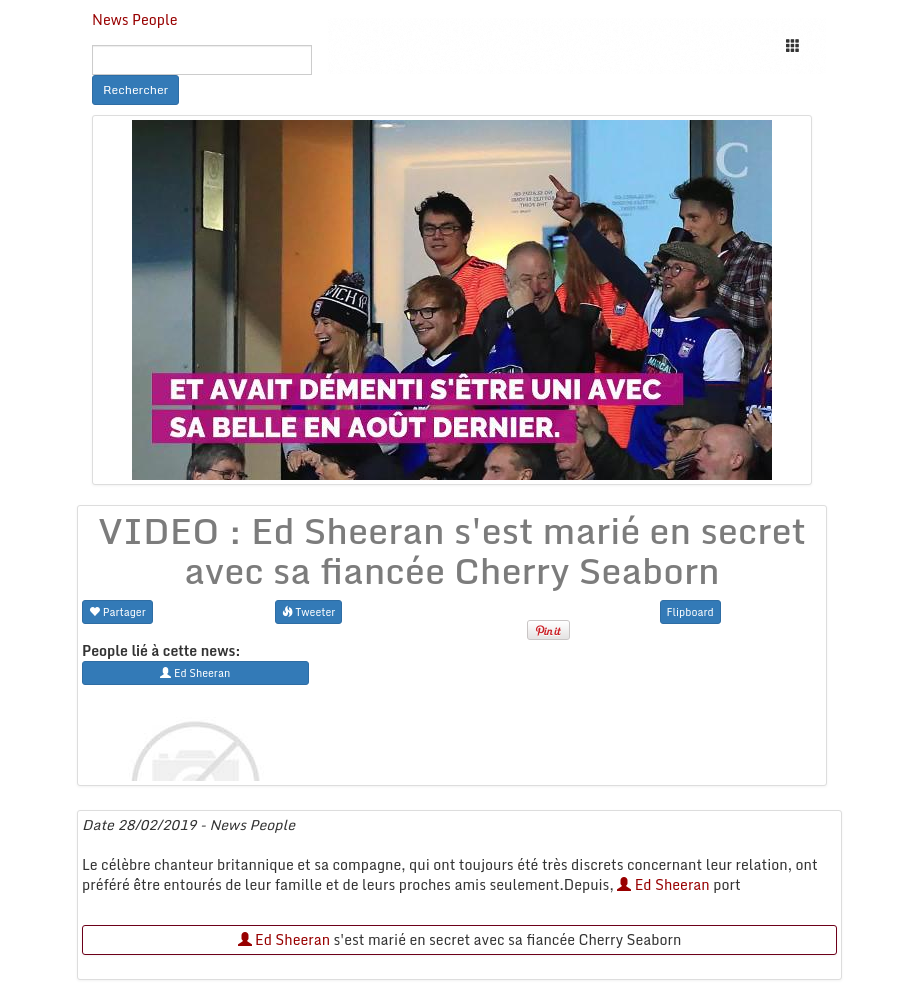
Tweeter (309, 611)
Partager (117, 611)
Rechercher (135, 89)
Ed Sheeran (663, 884)
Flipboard (690, 611)
